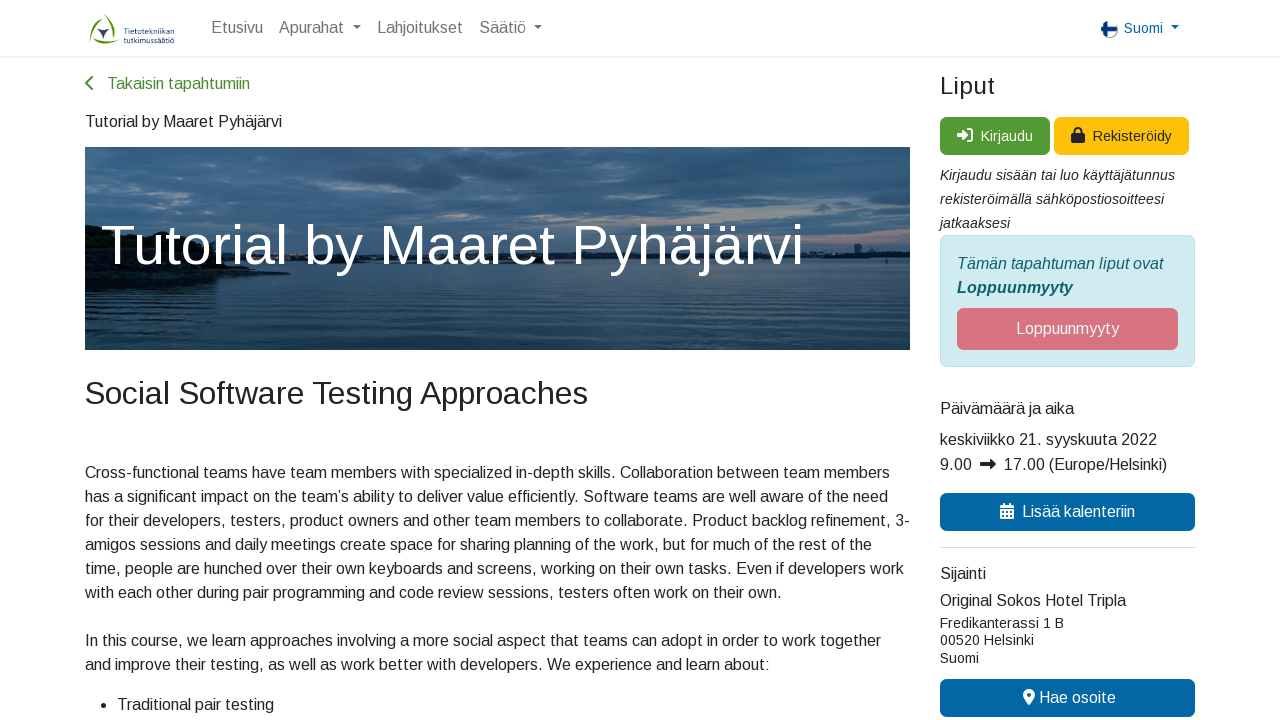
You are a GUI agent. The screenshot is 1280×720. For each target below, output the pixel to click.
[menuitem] (237, 28)
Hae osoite (1067, 697)
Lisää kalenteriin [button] (1067, 511)
